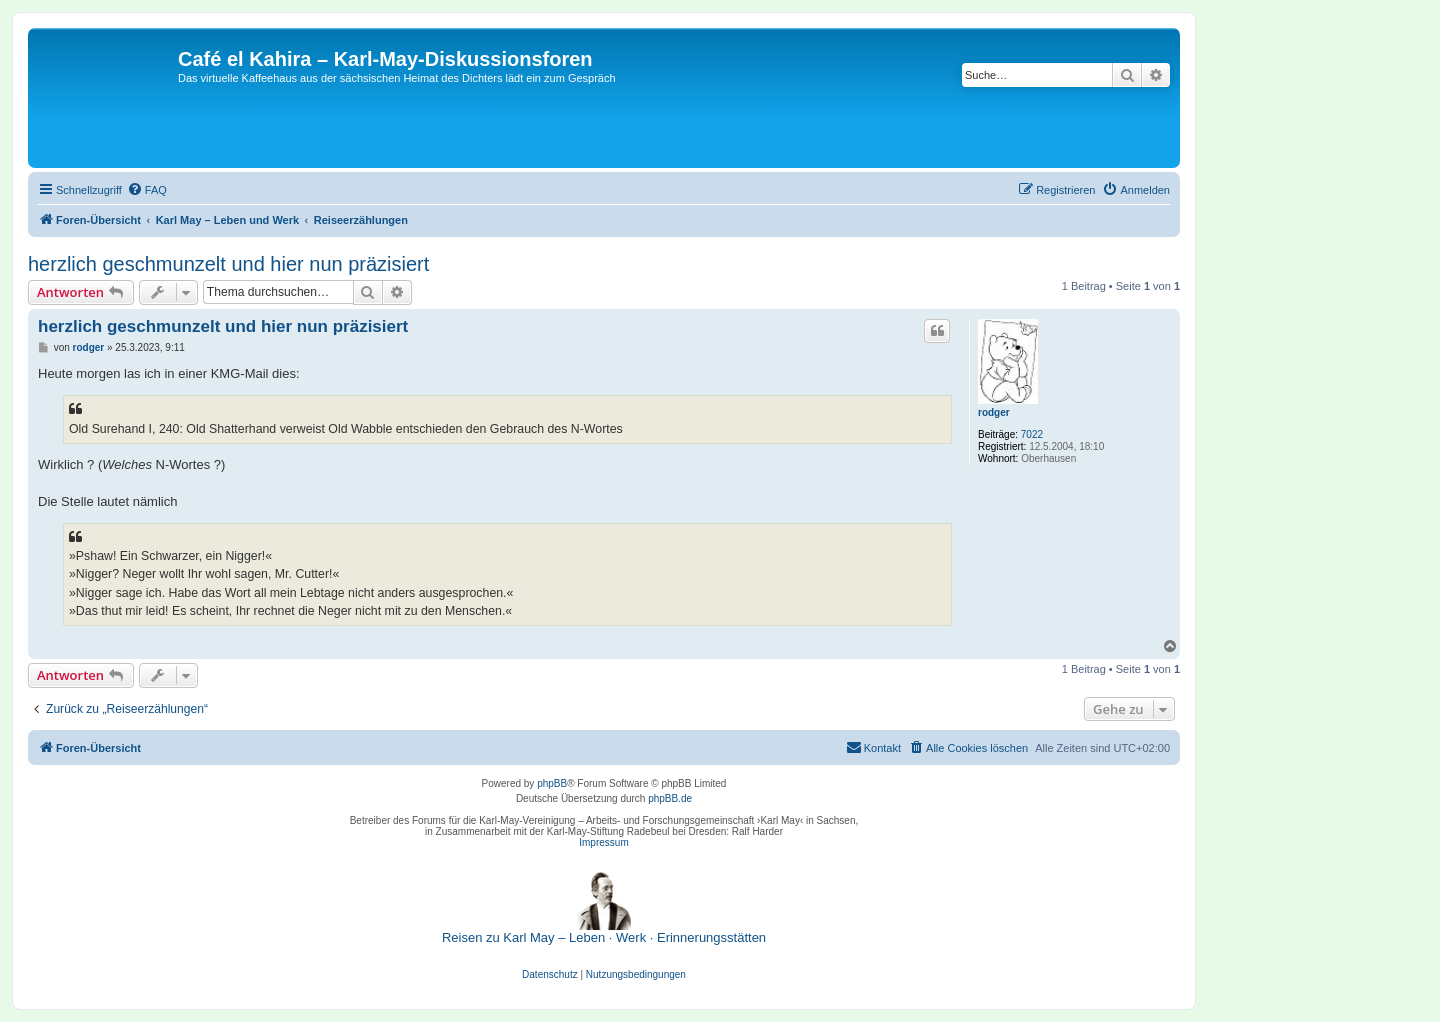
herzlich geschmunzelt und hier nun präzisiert (228, 264)
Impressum (603, 842)
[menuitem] (147, 190)
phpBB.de (670, 798)
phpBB (552, 783)
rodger (994, 412)
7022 (1032, 434)
